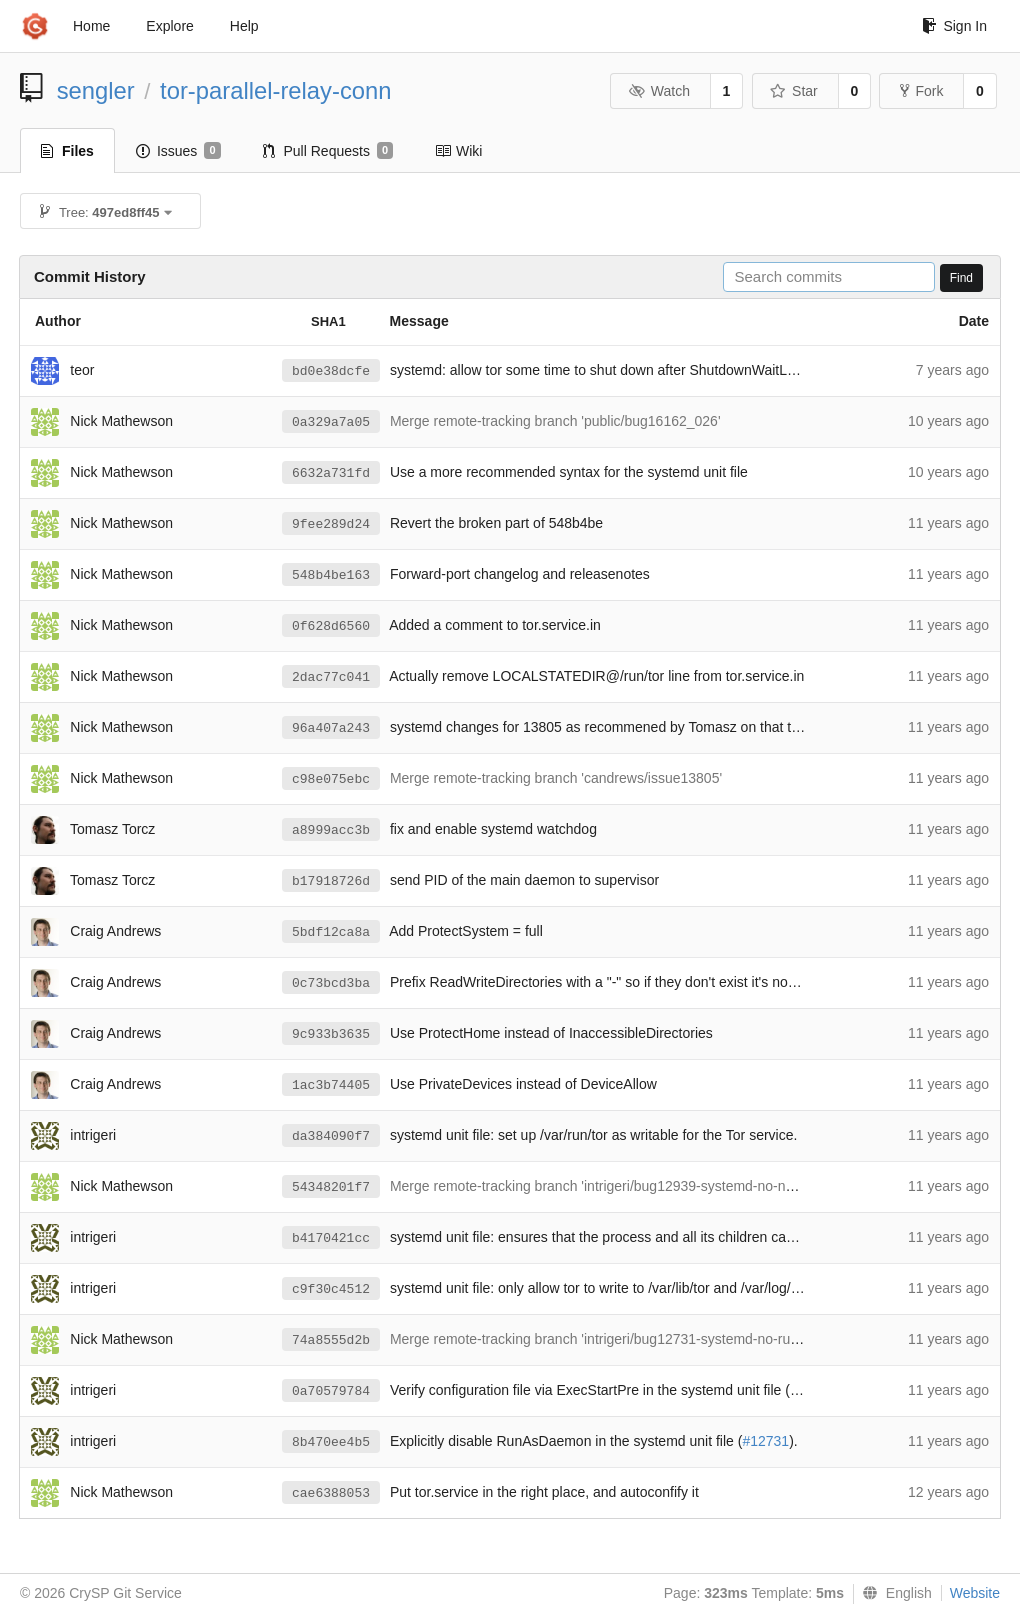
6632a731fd (331, 473)
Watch (659, 91)
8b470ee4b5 (331, 1442)
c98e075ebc (331, 779)
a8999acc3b (331, 830)
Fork (921, 91)
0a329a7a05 (331, 422)
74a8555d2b (331, 1340)
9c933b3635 (331, 1034)
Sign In (954, 26)
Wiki (458, 151)
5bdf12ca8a (331, 932)
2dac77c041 (331, 677)
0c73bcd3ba (331, 983)
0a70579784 (331, 1391)
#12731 (765, 1441)
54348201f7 (331, 1187)
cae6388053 (331, 1493)
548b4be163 (331, 575)
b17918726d (331, 881)
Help (244, 26)
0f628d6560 (331, 626)
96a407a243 (331, 728)
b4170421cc (331, 1238)
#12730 (813, 1390)
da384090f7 (331, 1136)
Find (961, 278)
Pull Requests (328, 151)
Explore (169, 26)
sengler (96, 90)
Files (67, 151)
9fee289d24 (331, 524)
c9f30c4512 (331, 1289)
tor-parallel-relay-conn (275, 90)
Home (91, 26)
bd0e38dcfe (331, 371)
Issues (178, 151)
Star (794, 91)
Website (975, 1593)
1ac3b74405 (331, 1085)
